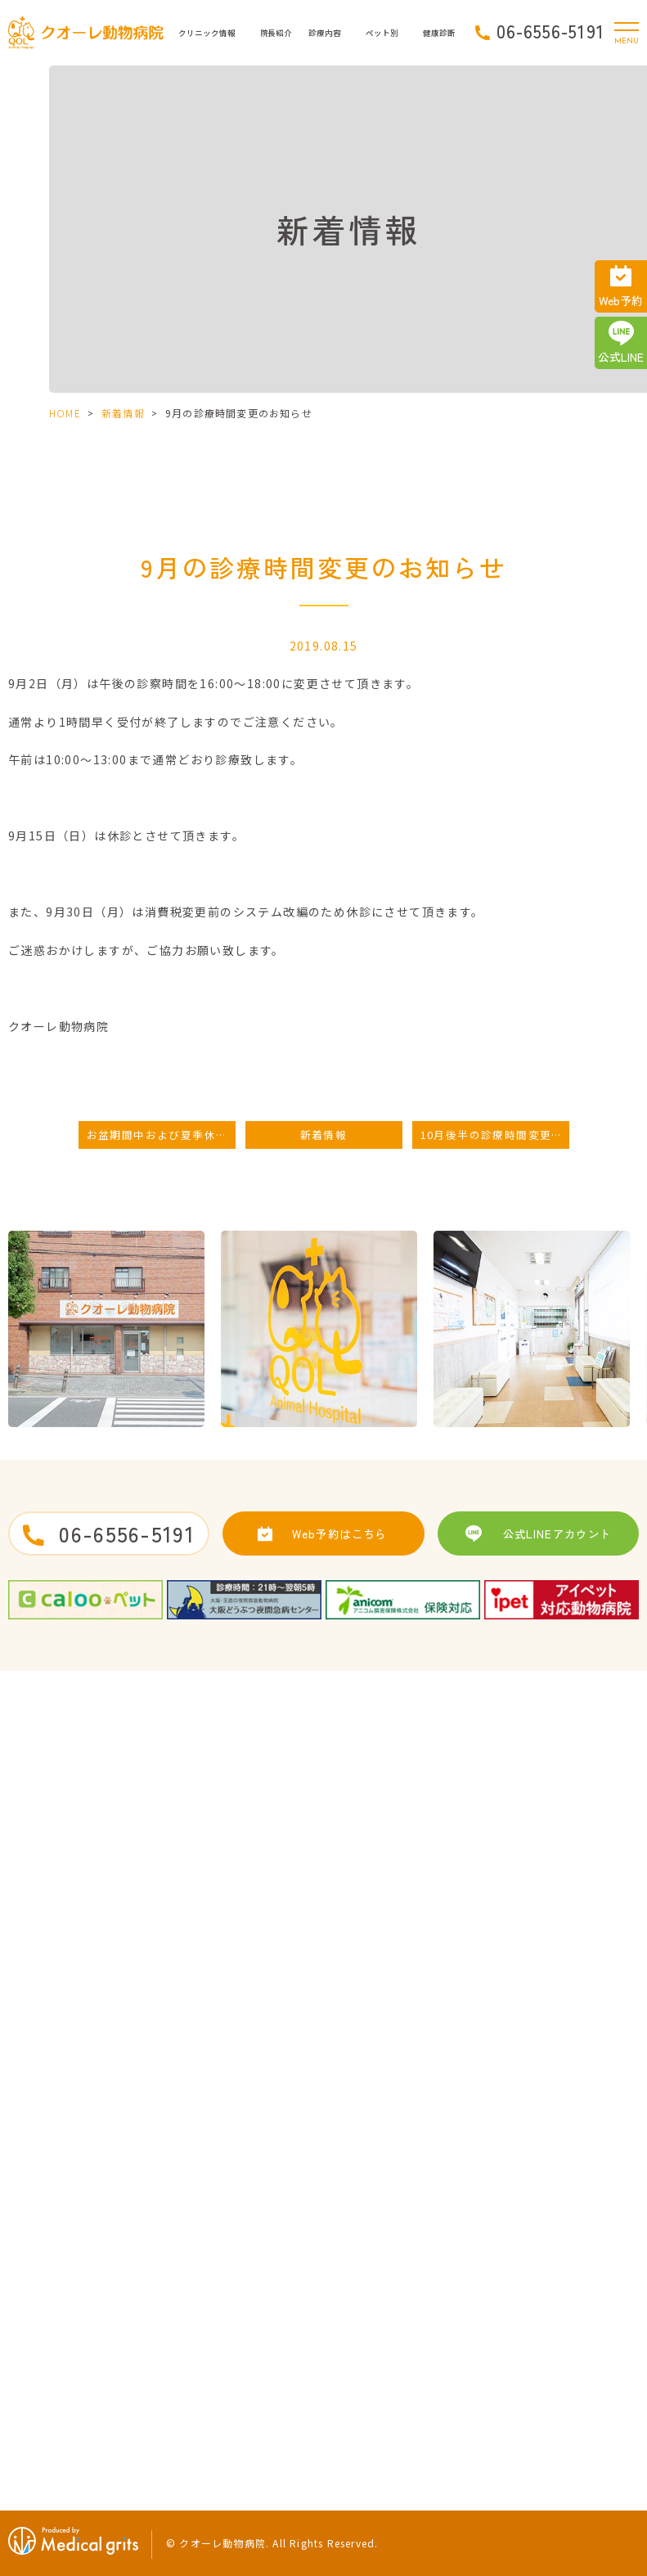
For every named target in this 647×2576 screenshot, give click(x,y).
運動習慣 (544, 2332)
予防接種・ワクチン (378, 2242)
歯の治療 (355, 2272)
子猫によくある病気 (567, 2212)
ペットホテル (364, 2301)
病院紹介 (33, 2242)
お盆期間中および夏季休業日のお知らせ (161, 1134)
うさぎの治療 (553, 2242)
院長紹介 (276, 32)
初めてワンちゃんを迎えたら (397, 2332)
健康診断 (544, 2272)
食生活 (539, 2361)
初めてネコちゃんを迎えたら (397, 2391)
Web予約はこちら (339, 1533)
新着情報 (123, 413)
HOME (65, 413)
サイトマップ (255, 2242)
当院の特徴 (38, 2332)
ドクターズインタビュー (66, 2301)
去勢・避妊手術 (369, 2212)
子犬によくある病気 (378, 2361)
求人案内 (246, 2212)
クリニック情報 (207, 32)
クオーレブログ (48, 2391)
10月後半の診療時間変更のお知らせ (494, 1134)
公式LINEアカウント (557, 1533)
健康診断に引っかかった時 (582, 2301)
